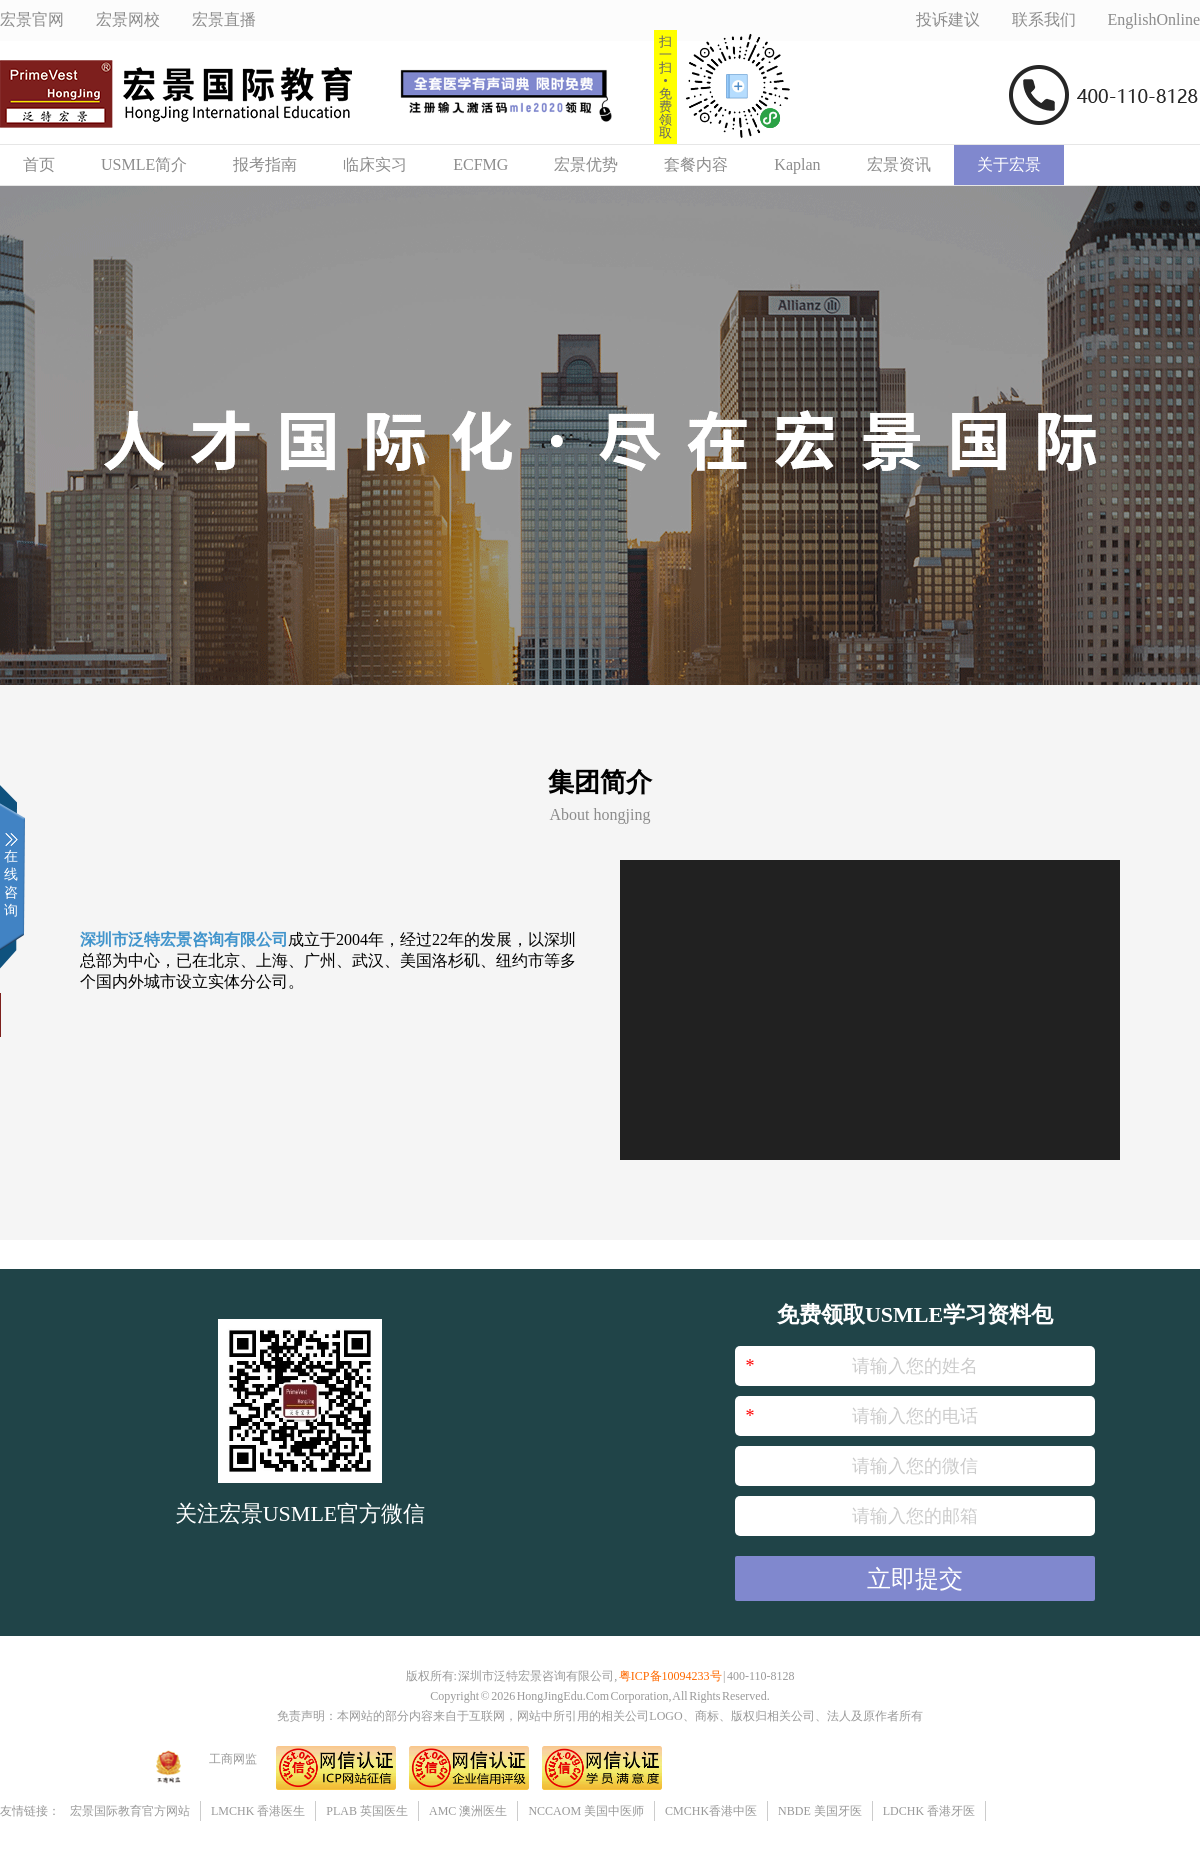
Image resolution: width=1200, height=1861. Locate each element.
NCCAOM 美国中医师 (586, 1811)
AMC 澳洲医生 (468, 1811)
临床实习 (375, 164)
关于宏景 (1009, 164)
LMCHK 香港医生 (258, 1811)
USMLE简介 (144, 164)
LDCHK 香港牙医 (929, 1811)
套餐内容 (696, 164)
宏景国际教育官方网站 (130, 1811)
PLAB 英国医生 (367, 1811)
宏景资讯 (899, 164)
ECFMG (480, 164)
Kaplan (797, 164)
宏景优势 (586, 164)
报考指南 (265, 164)
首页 (39, 164)
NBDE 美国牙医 (820, 1811)
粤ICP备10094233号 (670, 1676)
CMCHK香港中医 (711, 1811)
